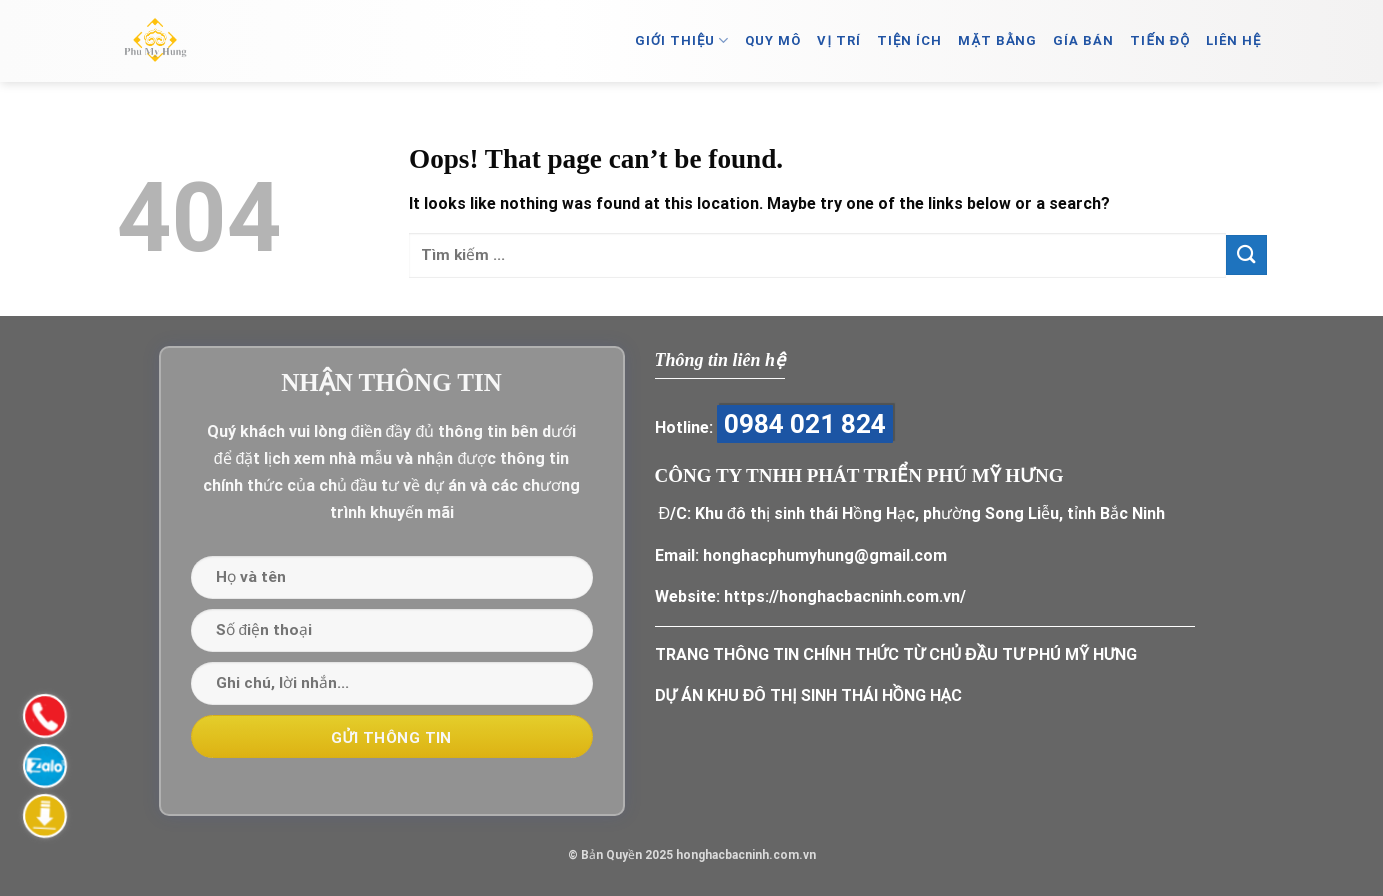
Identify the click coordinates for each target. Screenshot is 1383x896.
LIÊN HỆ (1233, 40)
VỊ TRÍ (839, 40)
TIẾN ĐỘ (1160, 40)
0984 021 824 (805, 424)
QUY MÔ (773, 40)
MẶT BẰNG (997, 40)
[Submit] (1246, 254)
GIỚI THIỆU (682, 40)
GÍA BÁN (1083, 40)
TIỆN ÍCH (909, 40)
